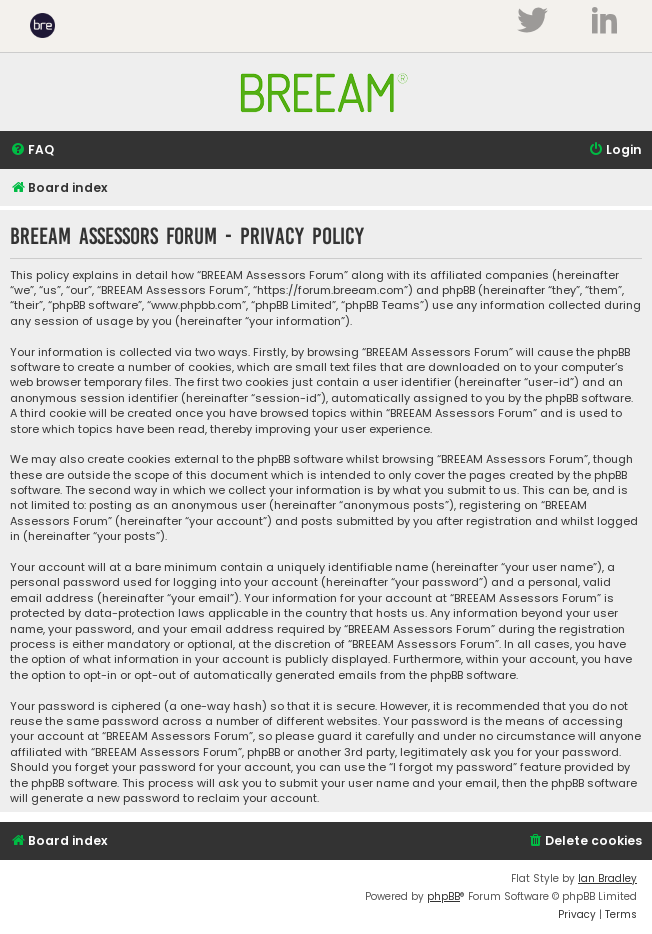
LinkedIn (604, 20)
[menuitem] (32, 150)
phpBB (443, 896)
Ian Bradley (607, 878)
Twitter (532, 20)
